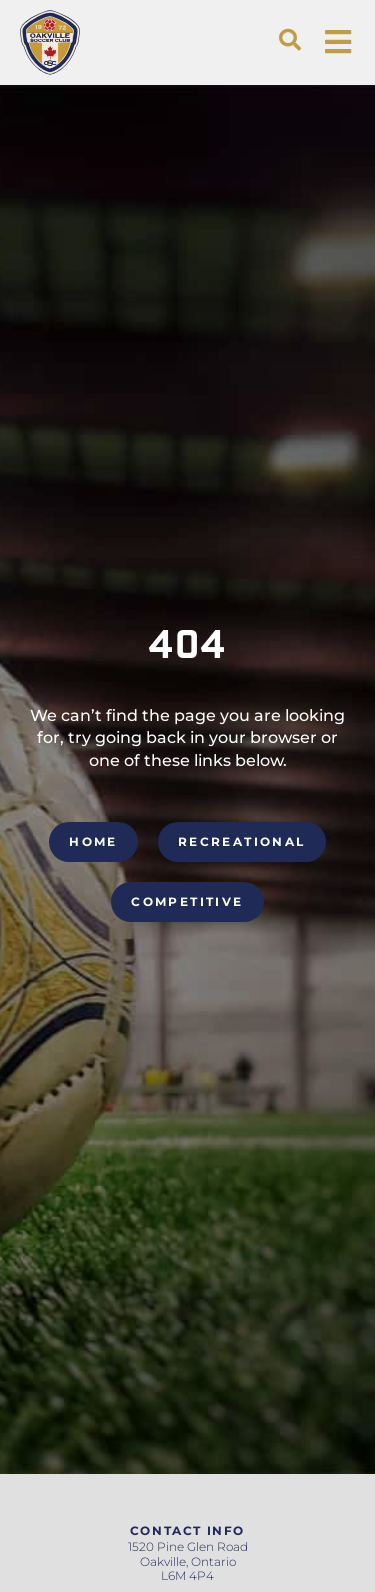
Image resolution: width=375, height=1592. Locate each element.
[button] (290, 40)
